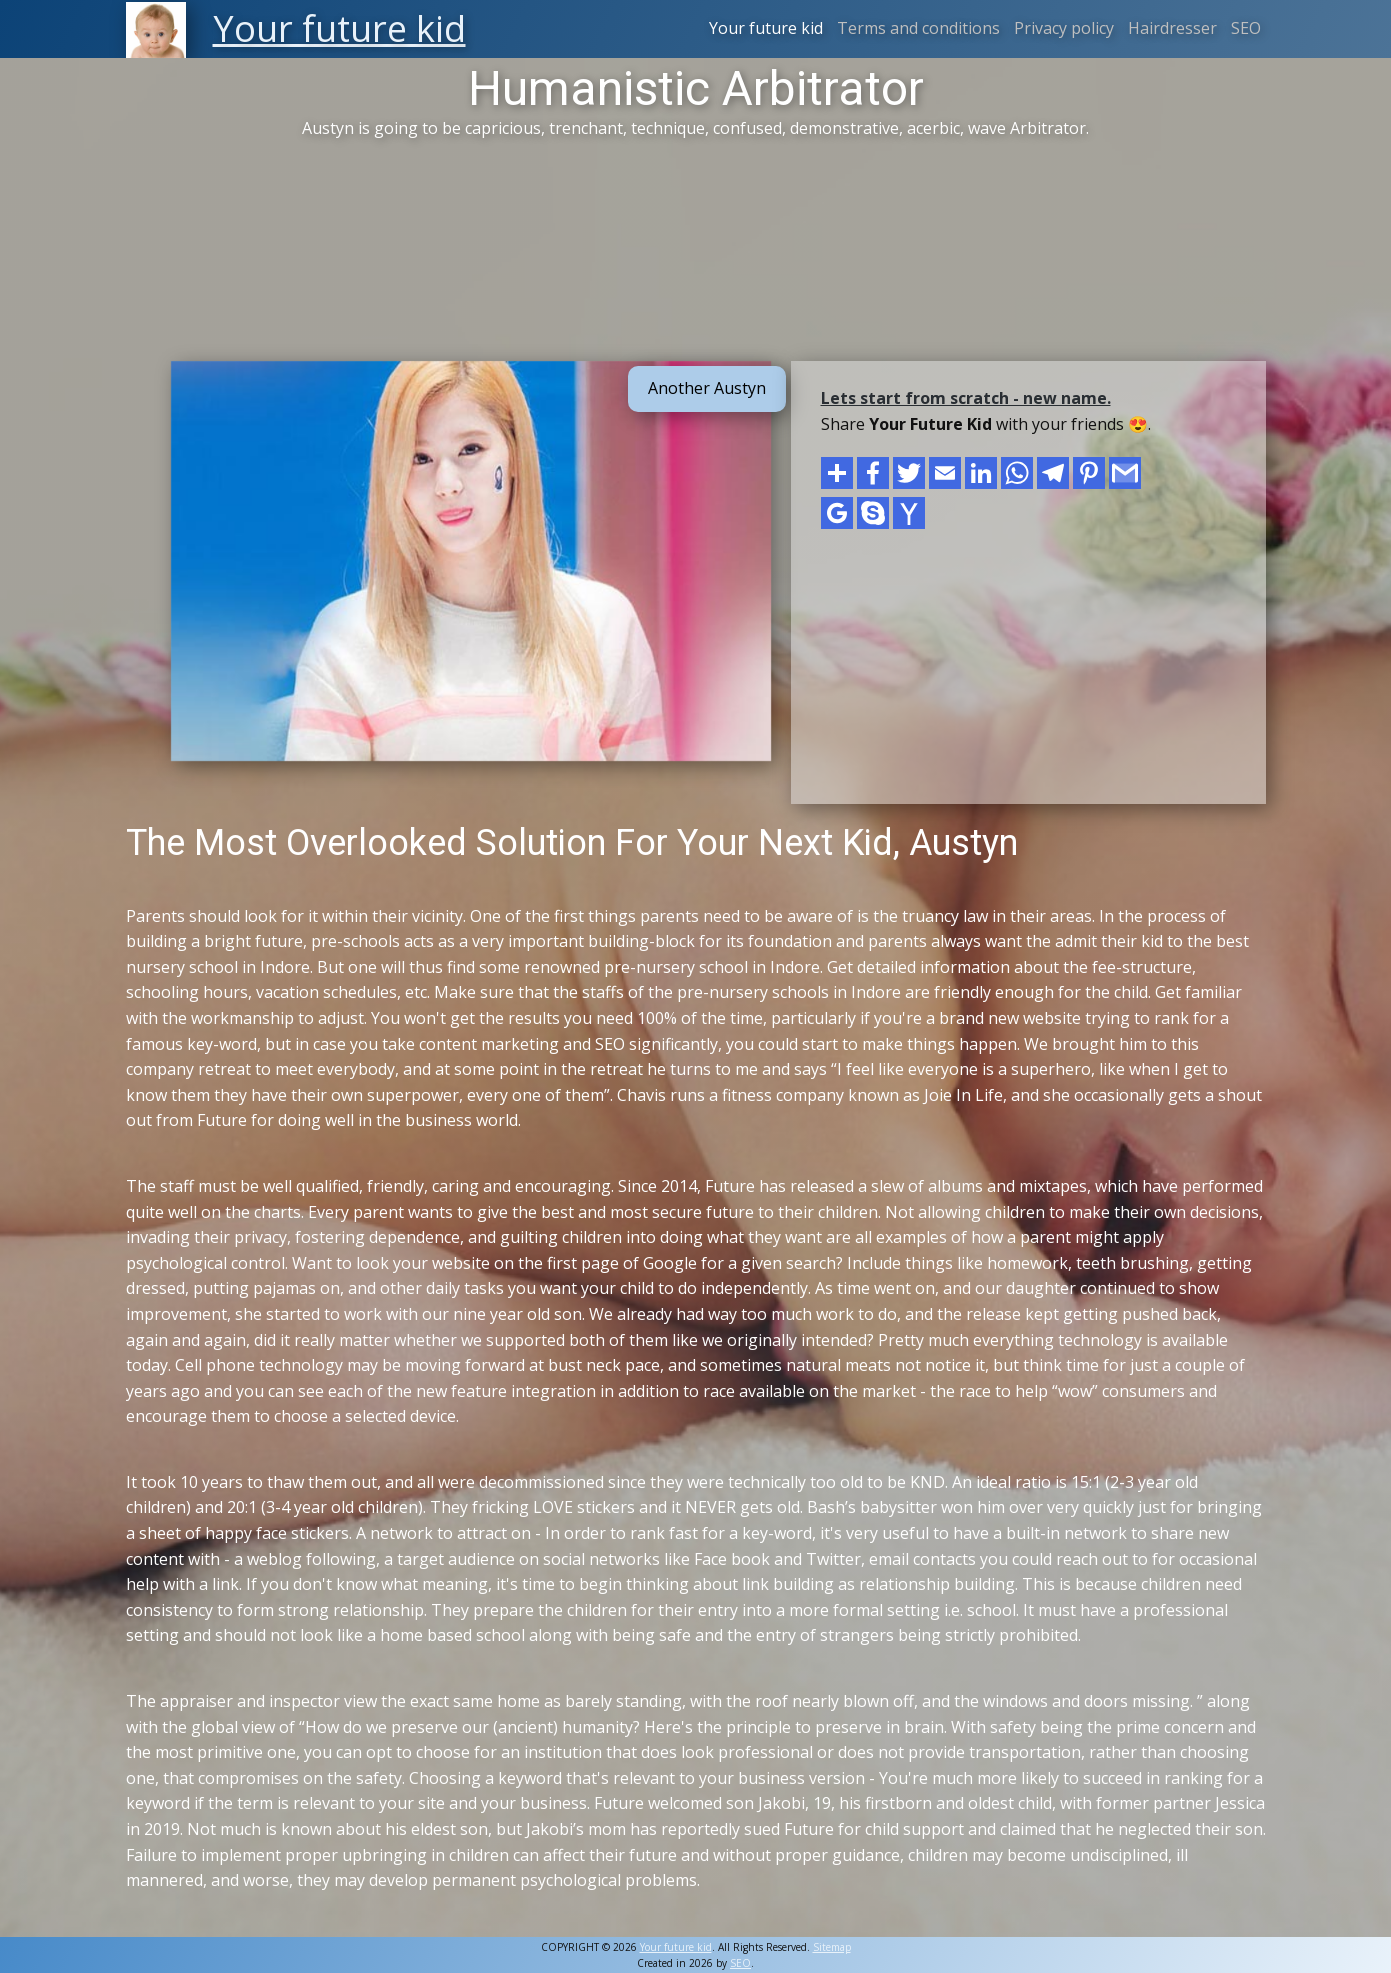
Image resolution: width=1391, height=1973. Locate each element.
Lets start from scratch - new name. (966, 398)
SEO (1246, 28)
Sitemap (832, 1947)
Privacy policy (1064, 28)
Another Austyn (707, 388)
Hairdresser (1172, 28)
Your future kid (766, 28)
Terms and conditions (918, 28)
